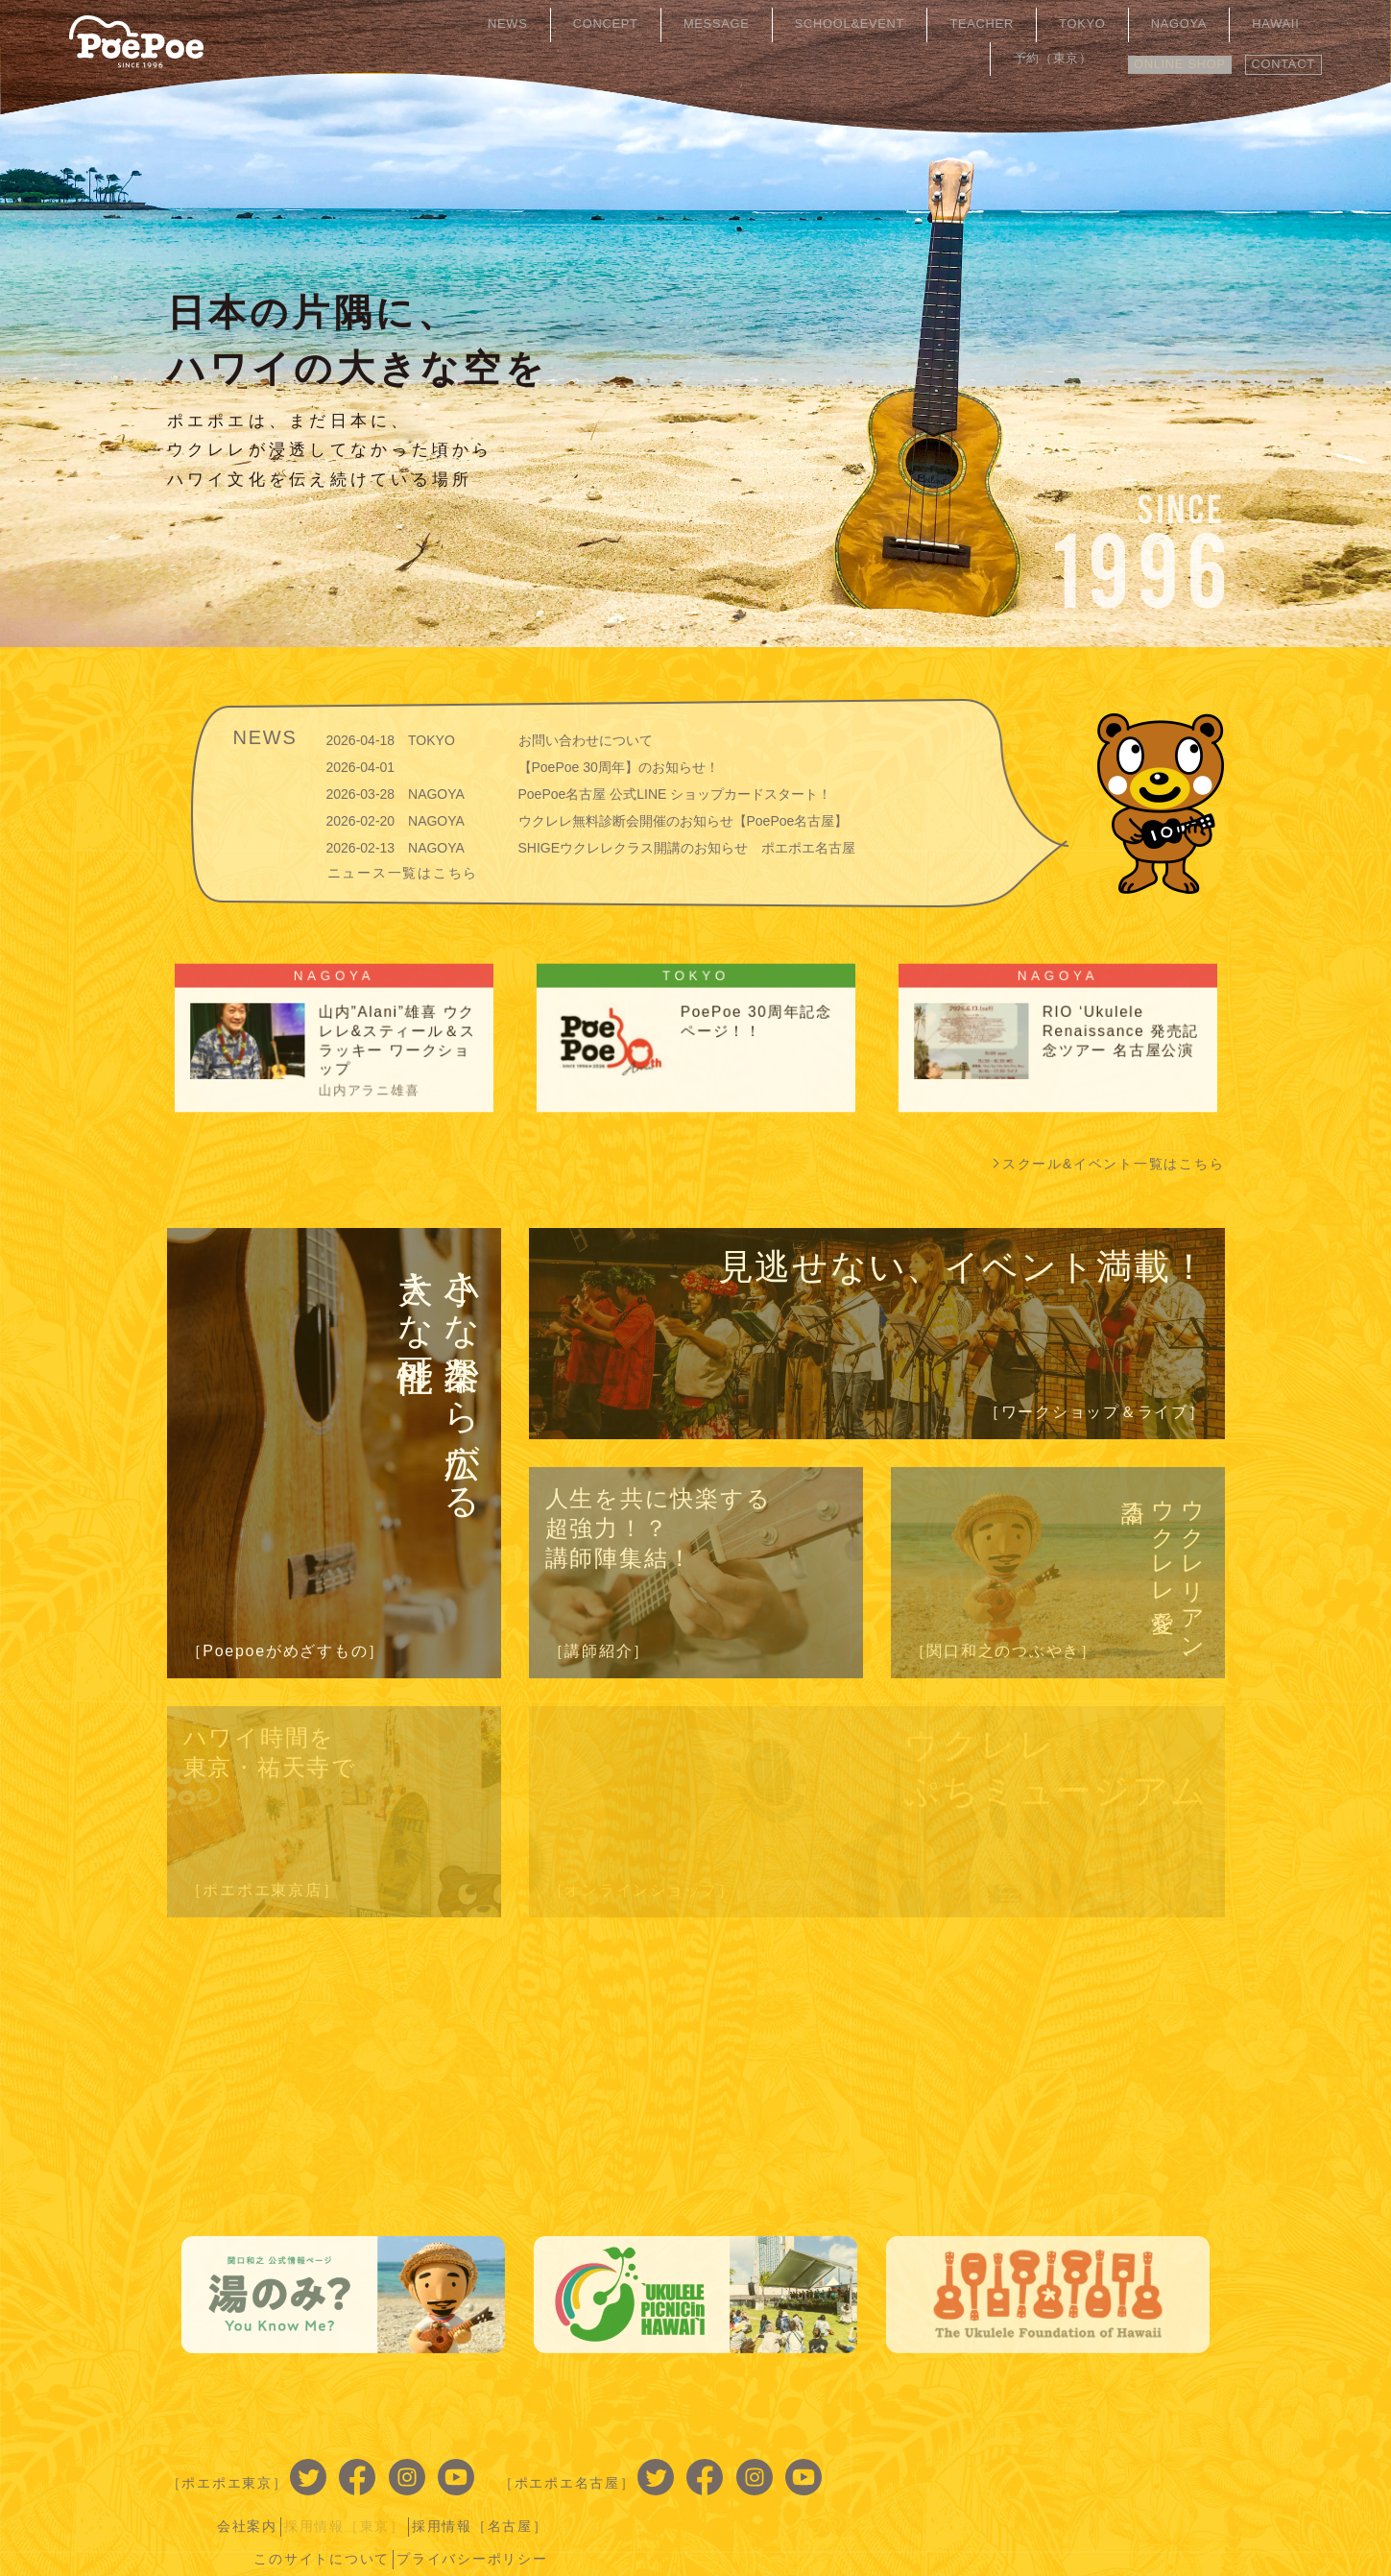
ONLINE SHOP (1155, 54)
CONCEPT (621, 24)
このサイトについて (984, 2495)
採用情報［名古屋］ (1150, 2465)
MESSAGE (713, 24)
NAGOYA (1104, 24)
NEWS (543, 24)
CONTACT (1276, 54)
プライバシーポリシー (1142, 2495)
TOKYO (1030, 24)
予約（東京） (1269, 24)
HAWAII (1181, 24)
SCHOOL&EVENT (832, 24)
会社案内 (902, 2465)
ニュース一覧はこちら (403, 871)
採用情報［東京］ (1007, 2465)
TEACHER (950, 24)
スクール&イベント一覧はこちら (1113, 1163)
